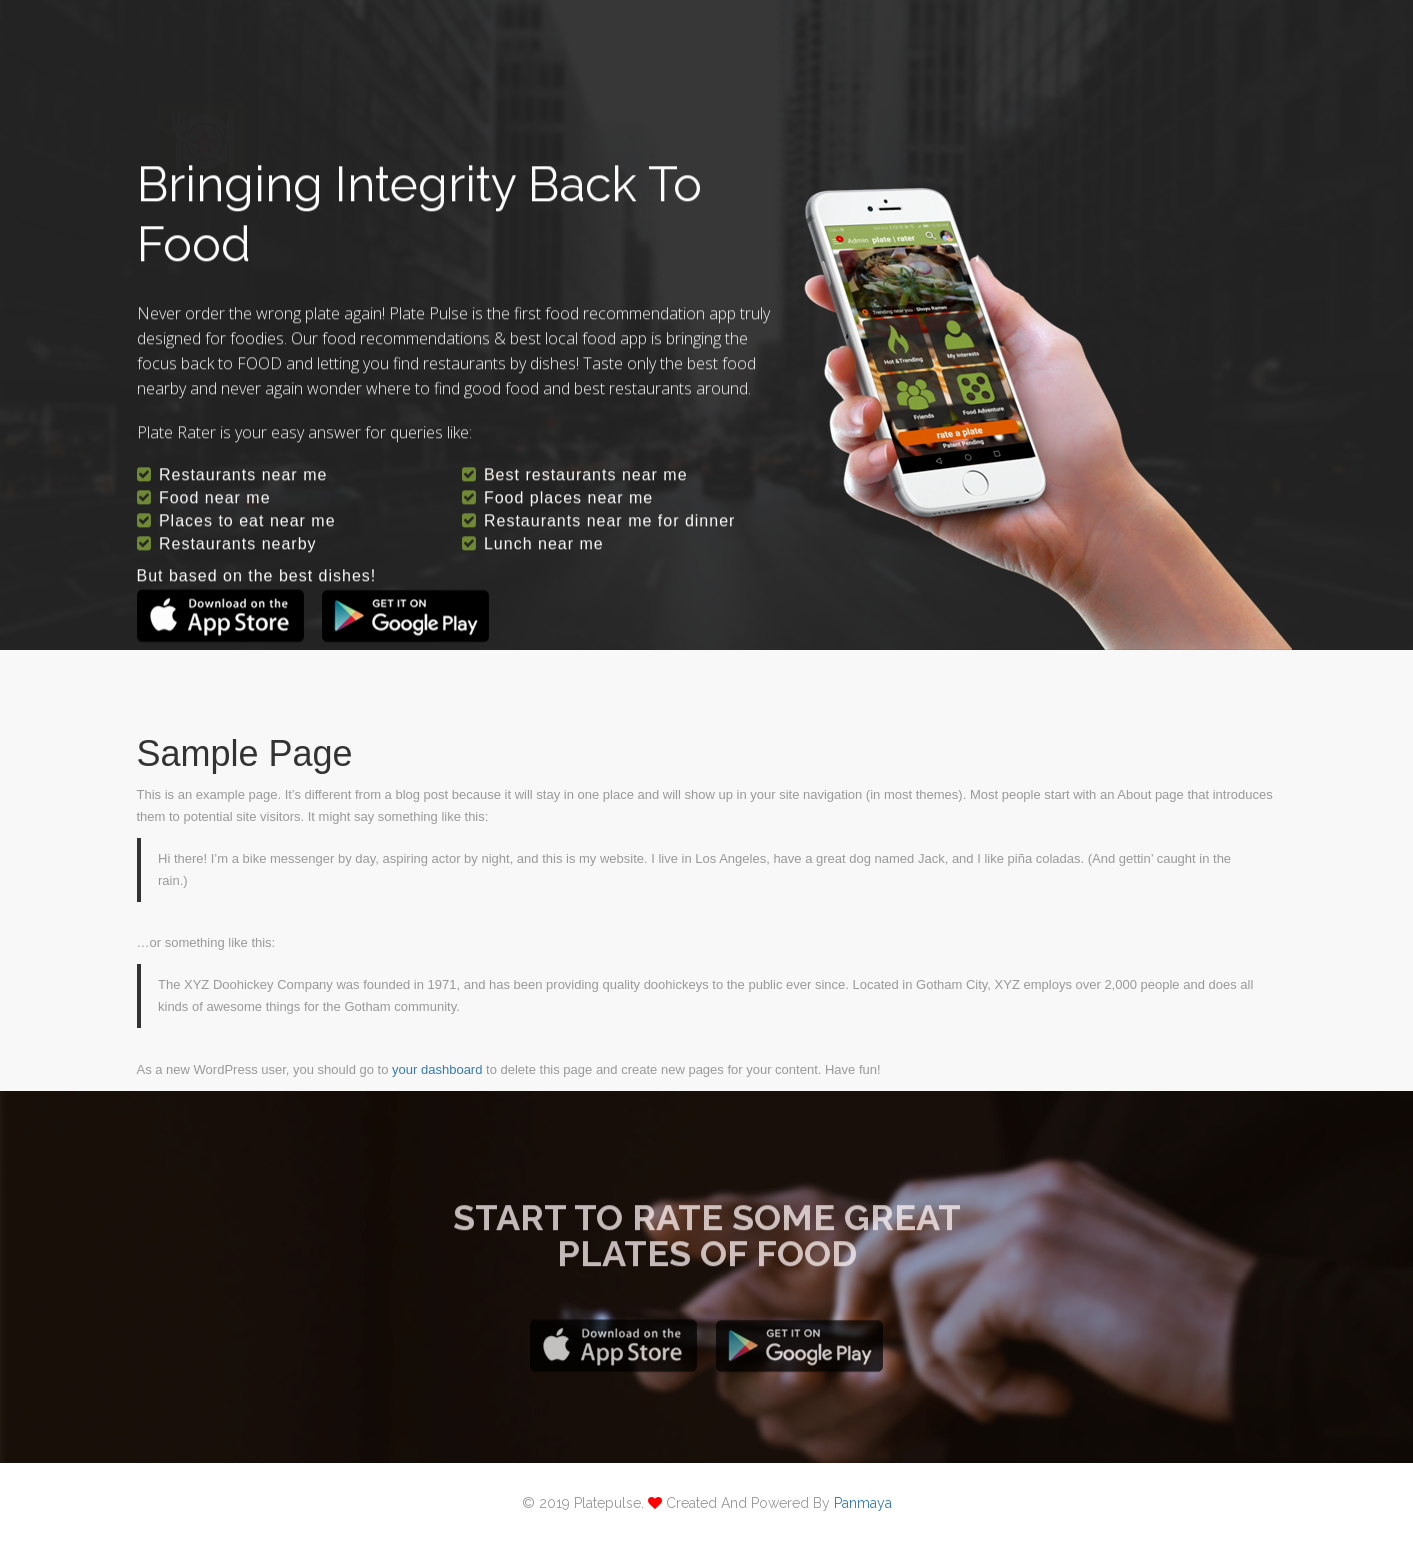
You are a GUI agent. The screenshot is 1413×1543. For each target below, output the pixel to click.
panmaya (863, 1503)
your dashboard (437, 1069)
